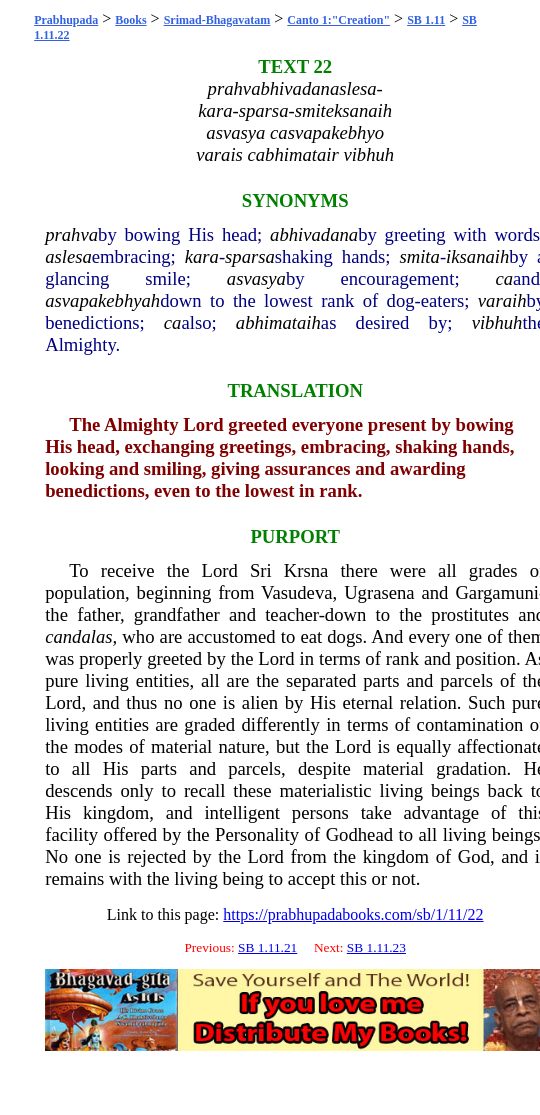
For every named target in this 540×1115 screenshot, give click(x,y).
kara (202, 256)
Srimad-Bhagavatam (217, 20)
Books (130, 20)
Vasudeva (297, 592)
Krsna (306, 570)
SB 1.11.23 (376, 947)
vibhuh (497, 322)
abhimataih (278, 322)
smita (419, 256)
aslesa (68, 256)
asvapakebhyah (102, 300)
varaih (502, 300)
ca (504, 278)
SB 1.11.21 (267, 947)
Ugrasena (379, 592)
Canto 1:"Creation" (338, 20)
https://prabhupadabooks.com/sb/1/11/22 (353, 914)
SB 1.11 (426, 20)
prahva (71, 234)
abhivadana (314, 234)
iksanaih (477, 256)
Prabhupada (66, 20)
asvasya (256, 278)
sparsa (250, 256)
